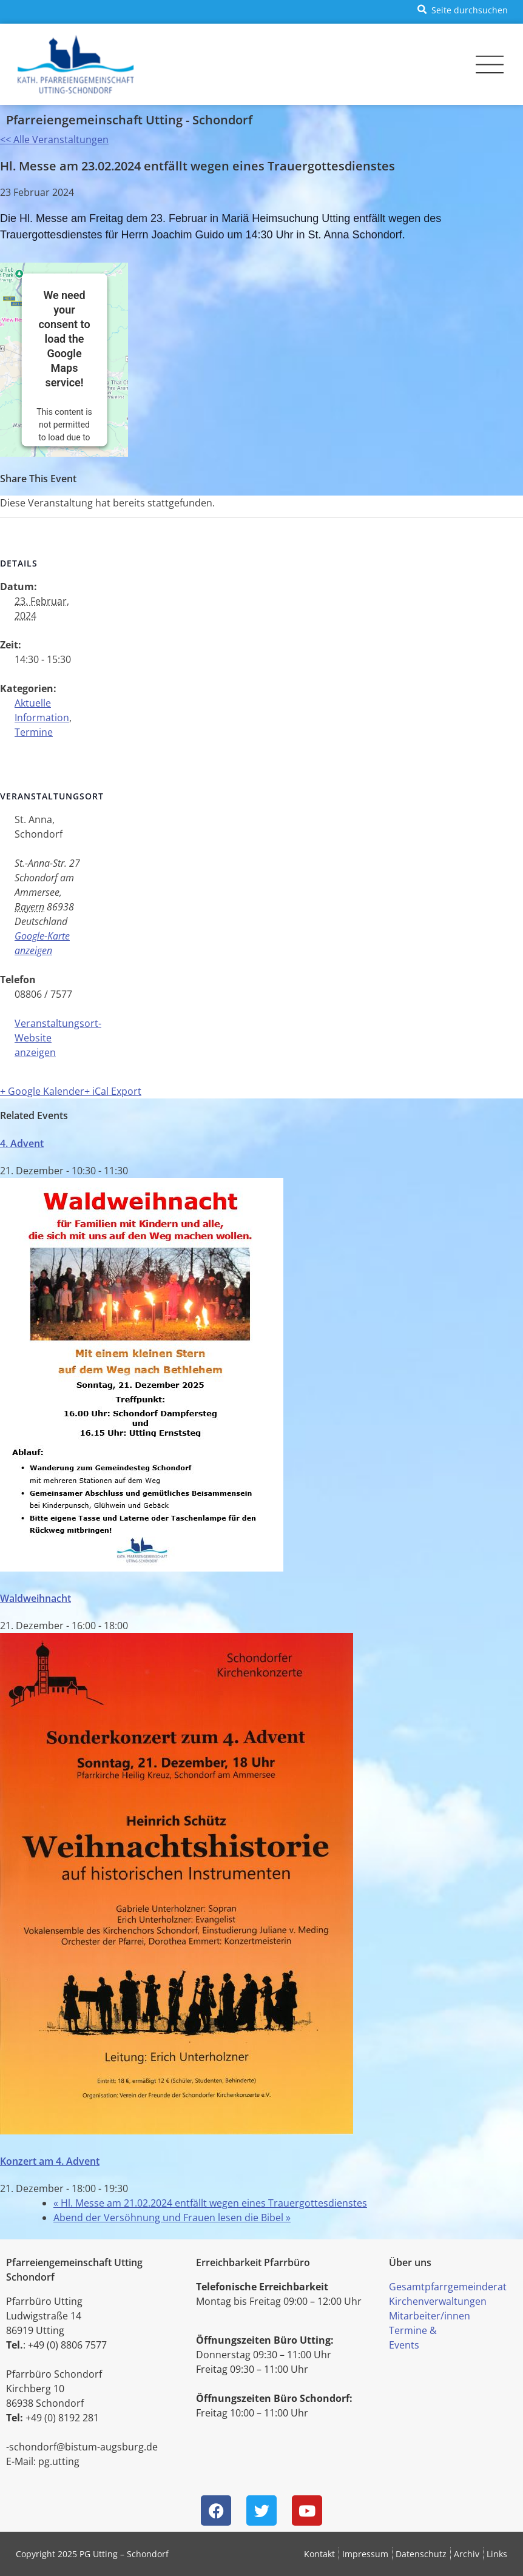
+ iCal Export (112, 1091)
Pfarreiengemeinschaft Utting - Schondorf (129, 120)
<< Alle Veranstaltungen (54, 139)
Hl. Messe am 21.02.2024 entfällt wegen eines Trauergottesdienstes (210, 2203)
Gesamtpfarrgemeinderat (448, 2286)
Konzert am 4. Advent (50, 2161)
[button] (460, 9)
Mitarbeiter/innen (429, 2315)
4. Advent (22, 1143)
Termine (34, 732)
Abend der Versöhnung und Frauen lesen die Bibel (172, 2217)
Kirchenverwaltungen (438, 2301)
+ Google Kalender (42, 1091)
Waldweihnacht (35, 1598)
